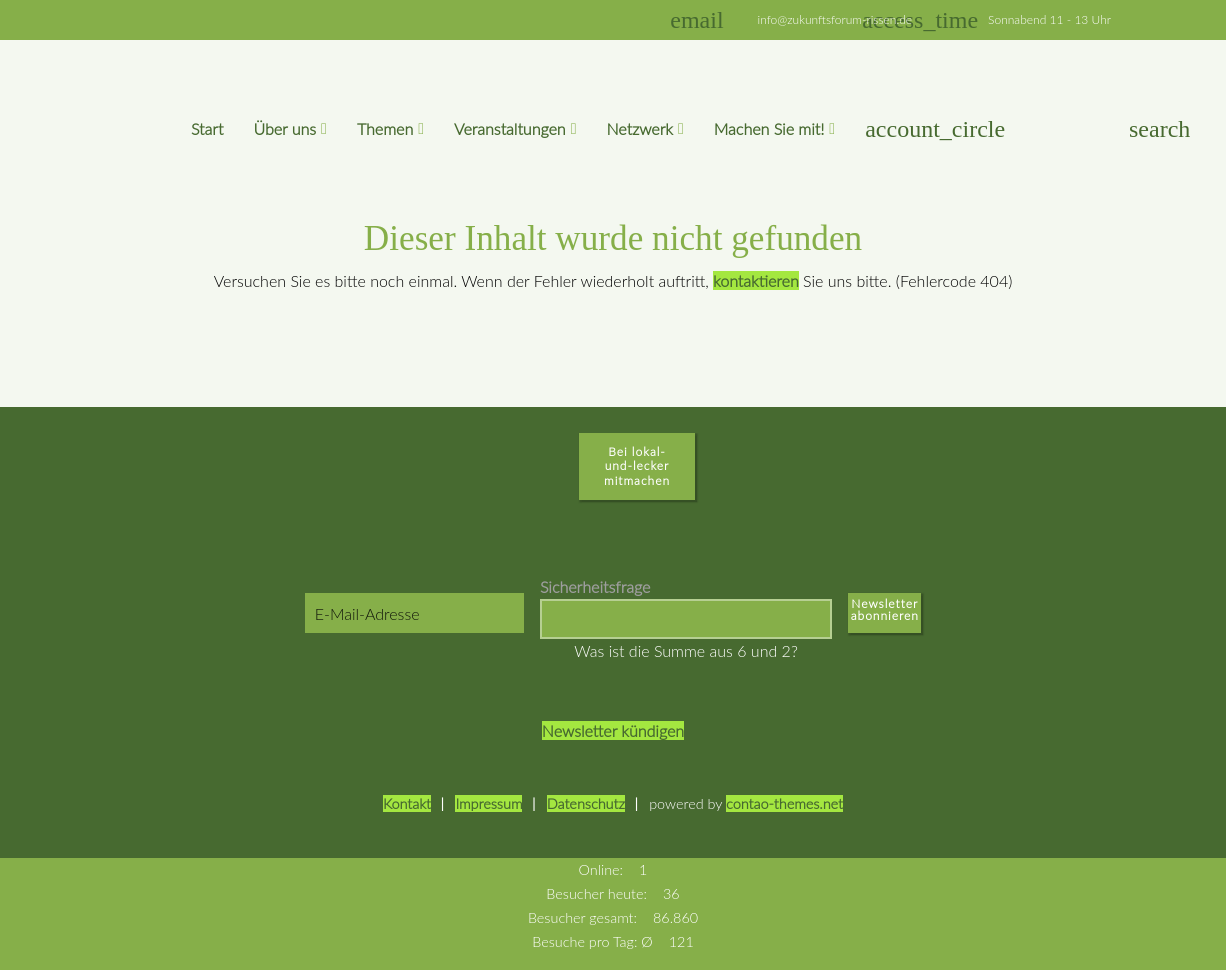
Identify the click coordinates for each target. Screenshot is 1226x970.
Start (207, 128)
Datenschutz (586, 803)
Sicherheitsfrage (595, 586)
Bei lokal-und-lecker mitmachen (637, 466)
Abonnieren (885, 619)
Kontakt (407, 803)
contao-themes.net (784, 803)
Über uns (284, 128)
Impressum (488, 803)
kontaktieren (756, 280)
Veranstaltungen (510, 128)
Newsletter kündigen (613, 730)
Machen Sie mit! (769, 128)
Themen (385, 128)
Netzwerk (640, 128)
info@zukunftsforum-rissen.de (835, 19)
